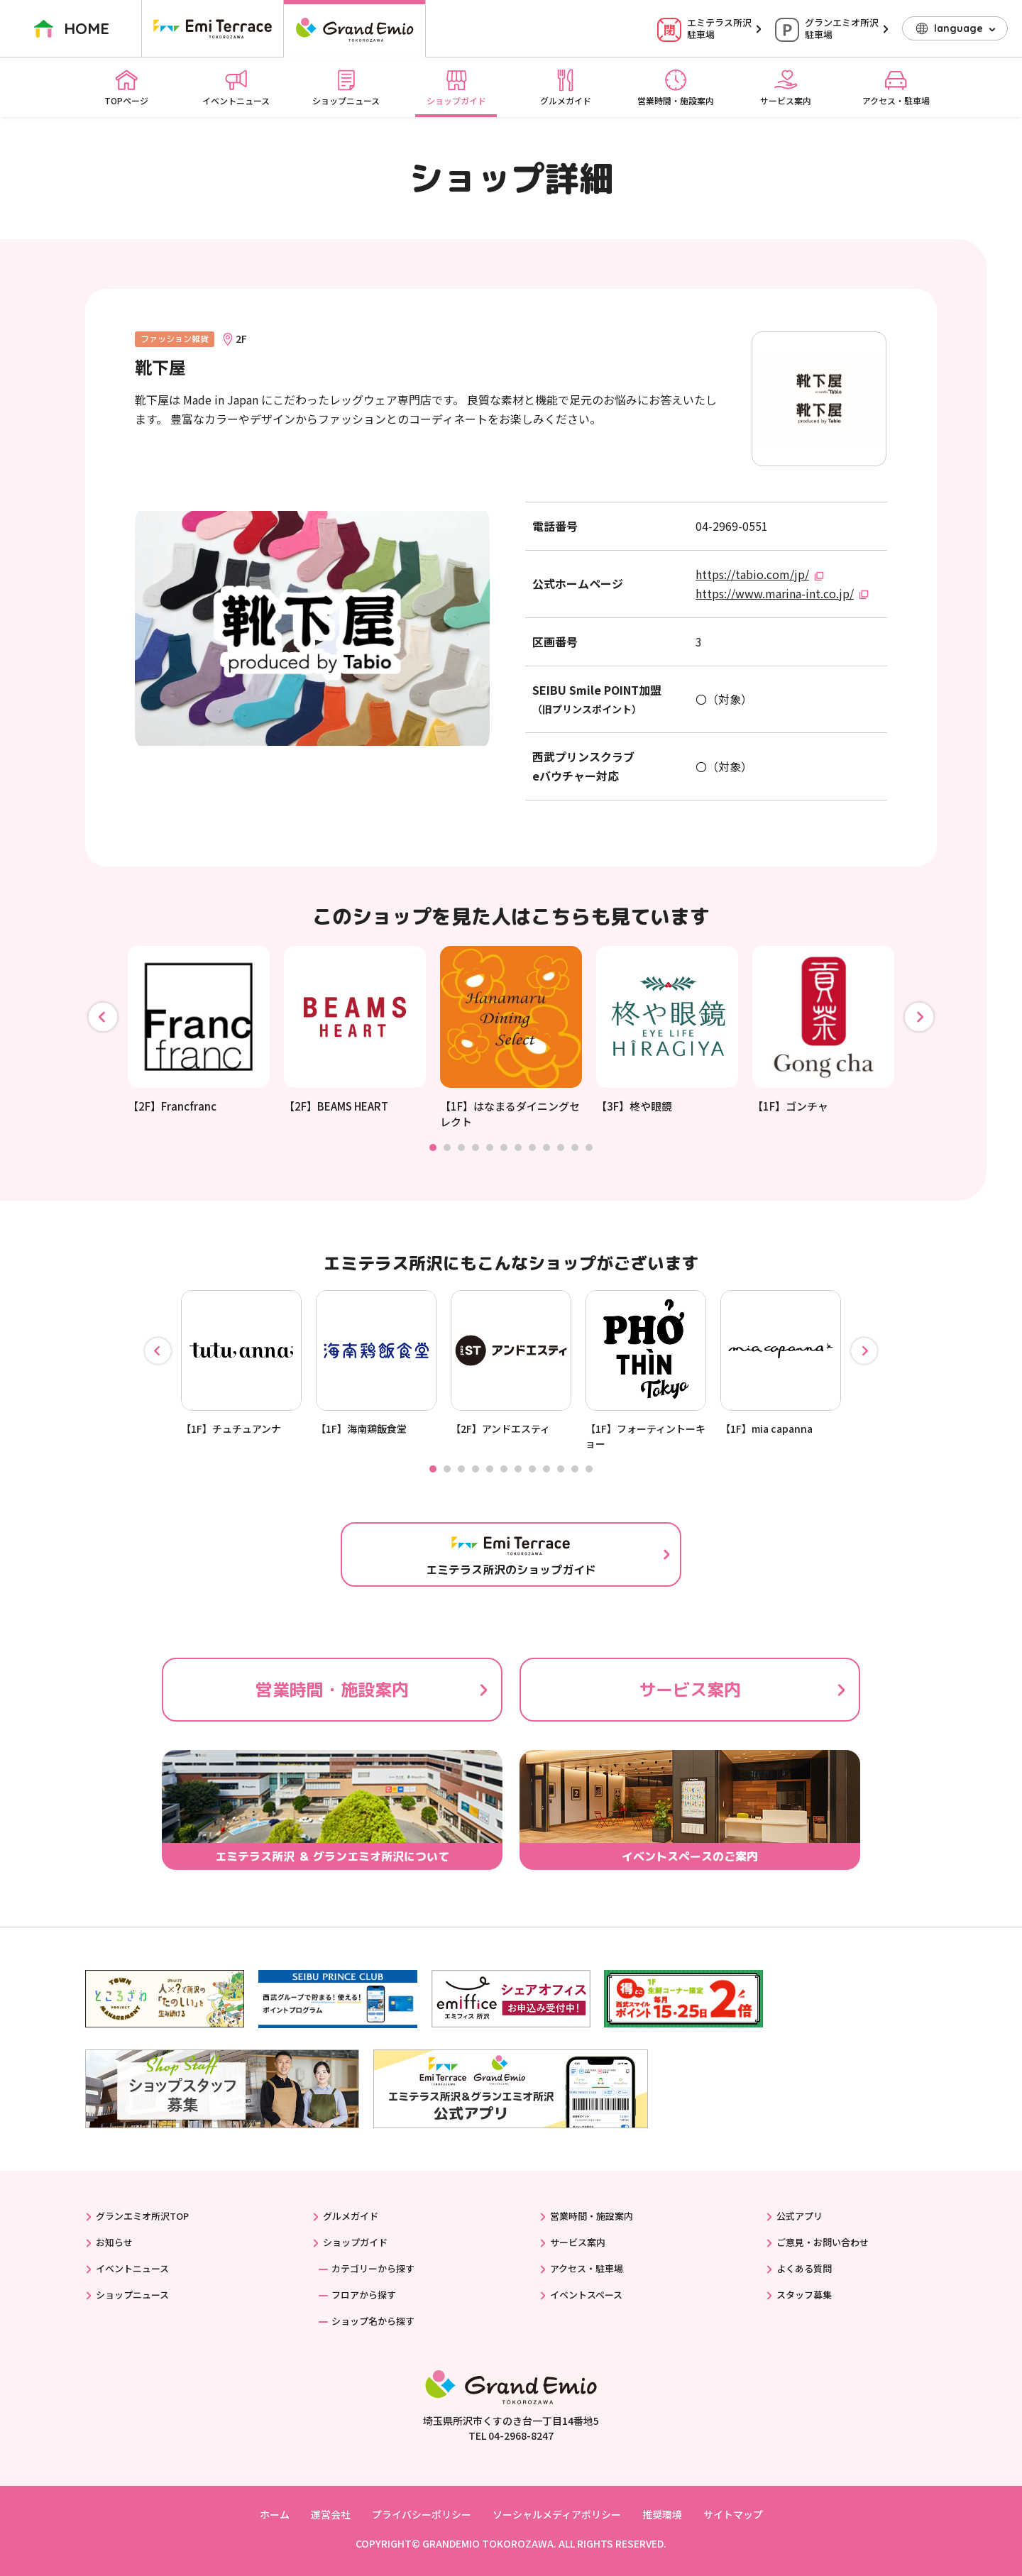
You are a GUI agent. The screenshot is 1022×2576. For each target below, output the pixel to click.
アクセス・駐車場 (896, 87)
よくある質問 (804, 2268)
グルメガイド (565, 87)
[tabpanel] (199, 1030)
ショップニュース (346, 87)
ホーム (275, 2514)
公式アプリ (799, 2216)
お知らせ (114, 2242)
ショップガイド (456, 87)
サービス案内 (785, 87)
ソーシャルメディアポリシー (557, 2514)
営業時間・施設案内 (675, 87)
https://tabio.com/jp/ (752, 574)
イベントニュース (236, 87)
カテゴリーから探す (372, 2268)
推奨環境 (662, 2514)
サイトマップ (733, 2514)
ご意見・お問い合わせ (822, 2242)
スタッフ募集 (804, 2294)
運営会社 (331, 2514)
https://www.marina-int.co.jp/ (775, 593)
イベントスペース (586, 2294)
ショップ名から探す (372, 2321)
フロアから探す (363, 2294)
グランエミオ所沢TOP (142, 2216)
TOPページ (126, 87)
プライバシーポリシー (421, 2514)
